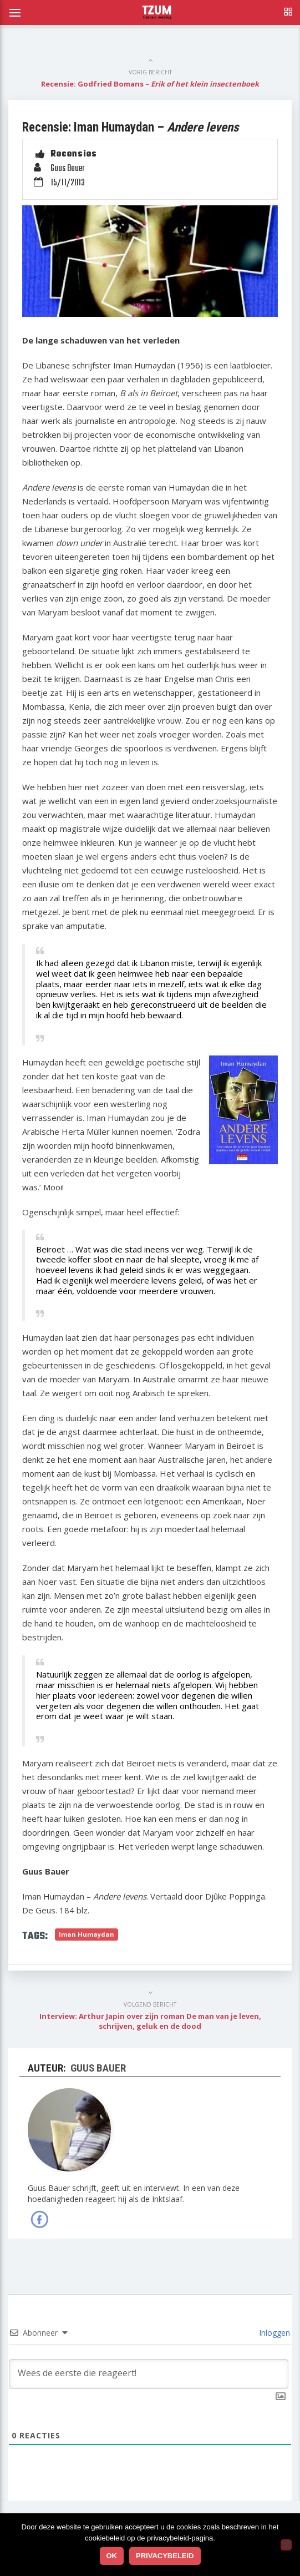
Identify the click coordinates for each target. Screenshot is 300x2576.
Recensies (73, 155)
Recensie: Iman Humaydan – (130, 127)
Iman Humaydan (86, 1934)
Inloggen (273, 2332)
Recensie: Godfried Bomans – (150, 84)
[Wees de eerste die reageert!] (148, 2374)
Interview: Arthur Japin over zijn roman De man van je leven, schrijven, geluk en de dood (150, 2021)
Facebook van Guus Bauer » (39, 2219)
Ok (112, 2556)
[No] (286, 2544)
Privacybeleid (165, 2556)
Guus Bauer (67, 168)
